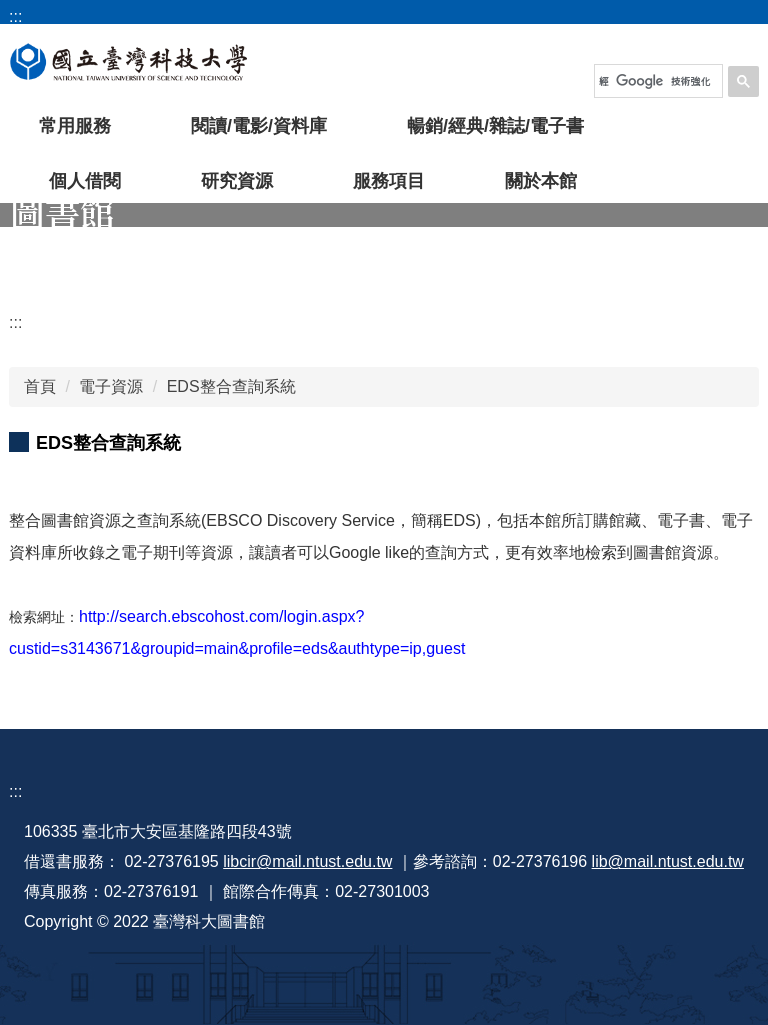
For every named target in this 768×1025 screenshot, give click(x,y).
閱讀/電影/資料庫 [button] (259, 126)
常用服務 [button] (75, 126)
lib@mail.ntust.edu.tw (668, 861)
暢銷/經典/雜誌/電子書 (495, 126)
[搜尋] (655, 81)
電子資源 (111, 386)
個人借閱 (85, 181)
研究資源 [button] (237, 181)
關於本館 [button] (541, 181)
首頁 (40, 386)
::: (15, 322)
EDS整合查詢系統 (231, 386)
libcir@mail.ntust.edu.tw (307, 861)
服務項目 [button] (389, 181)
